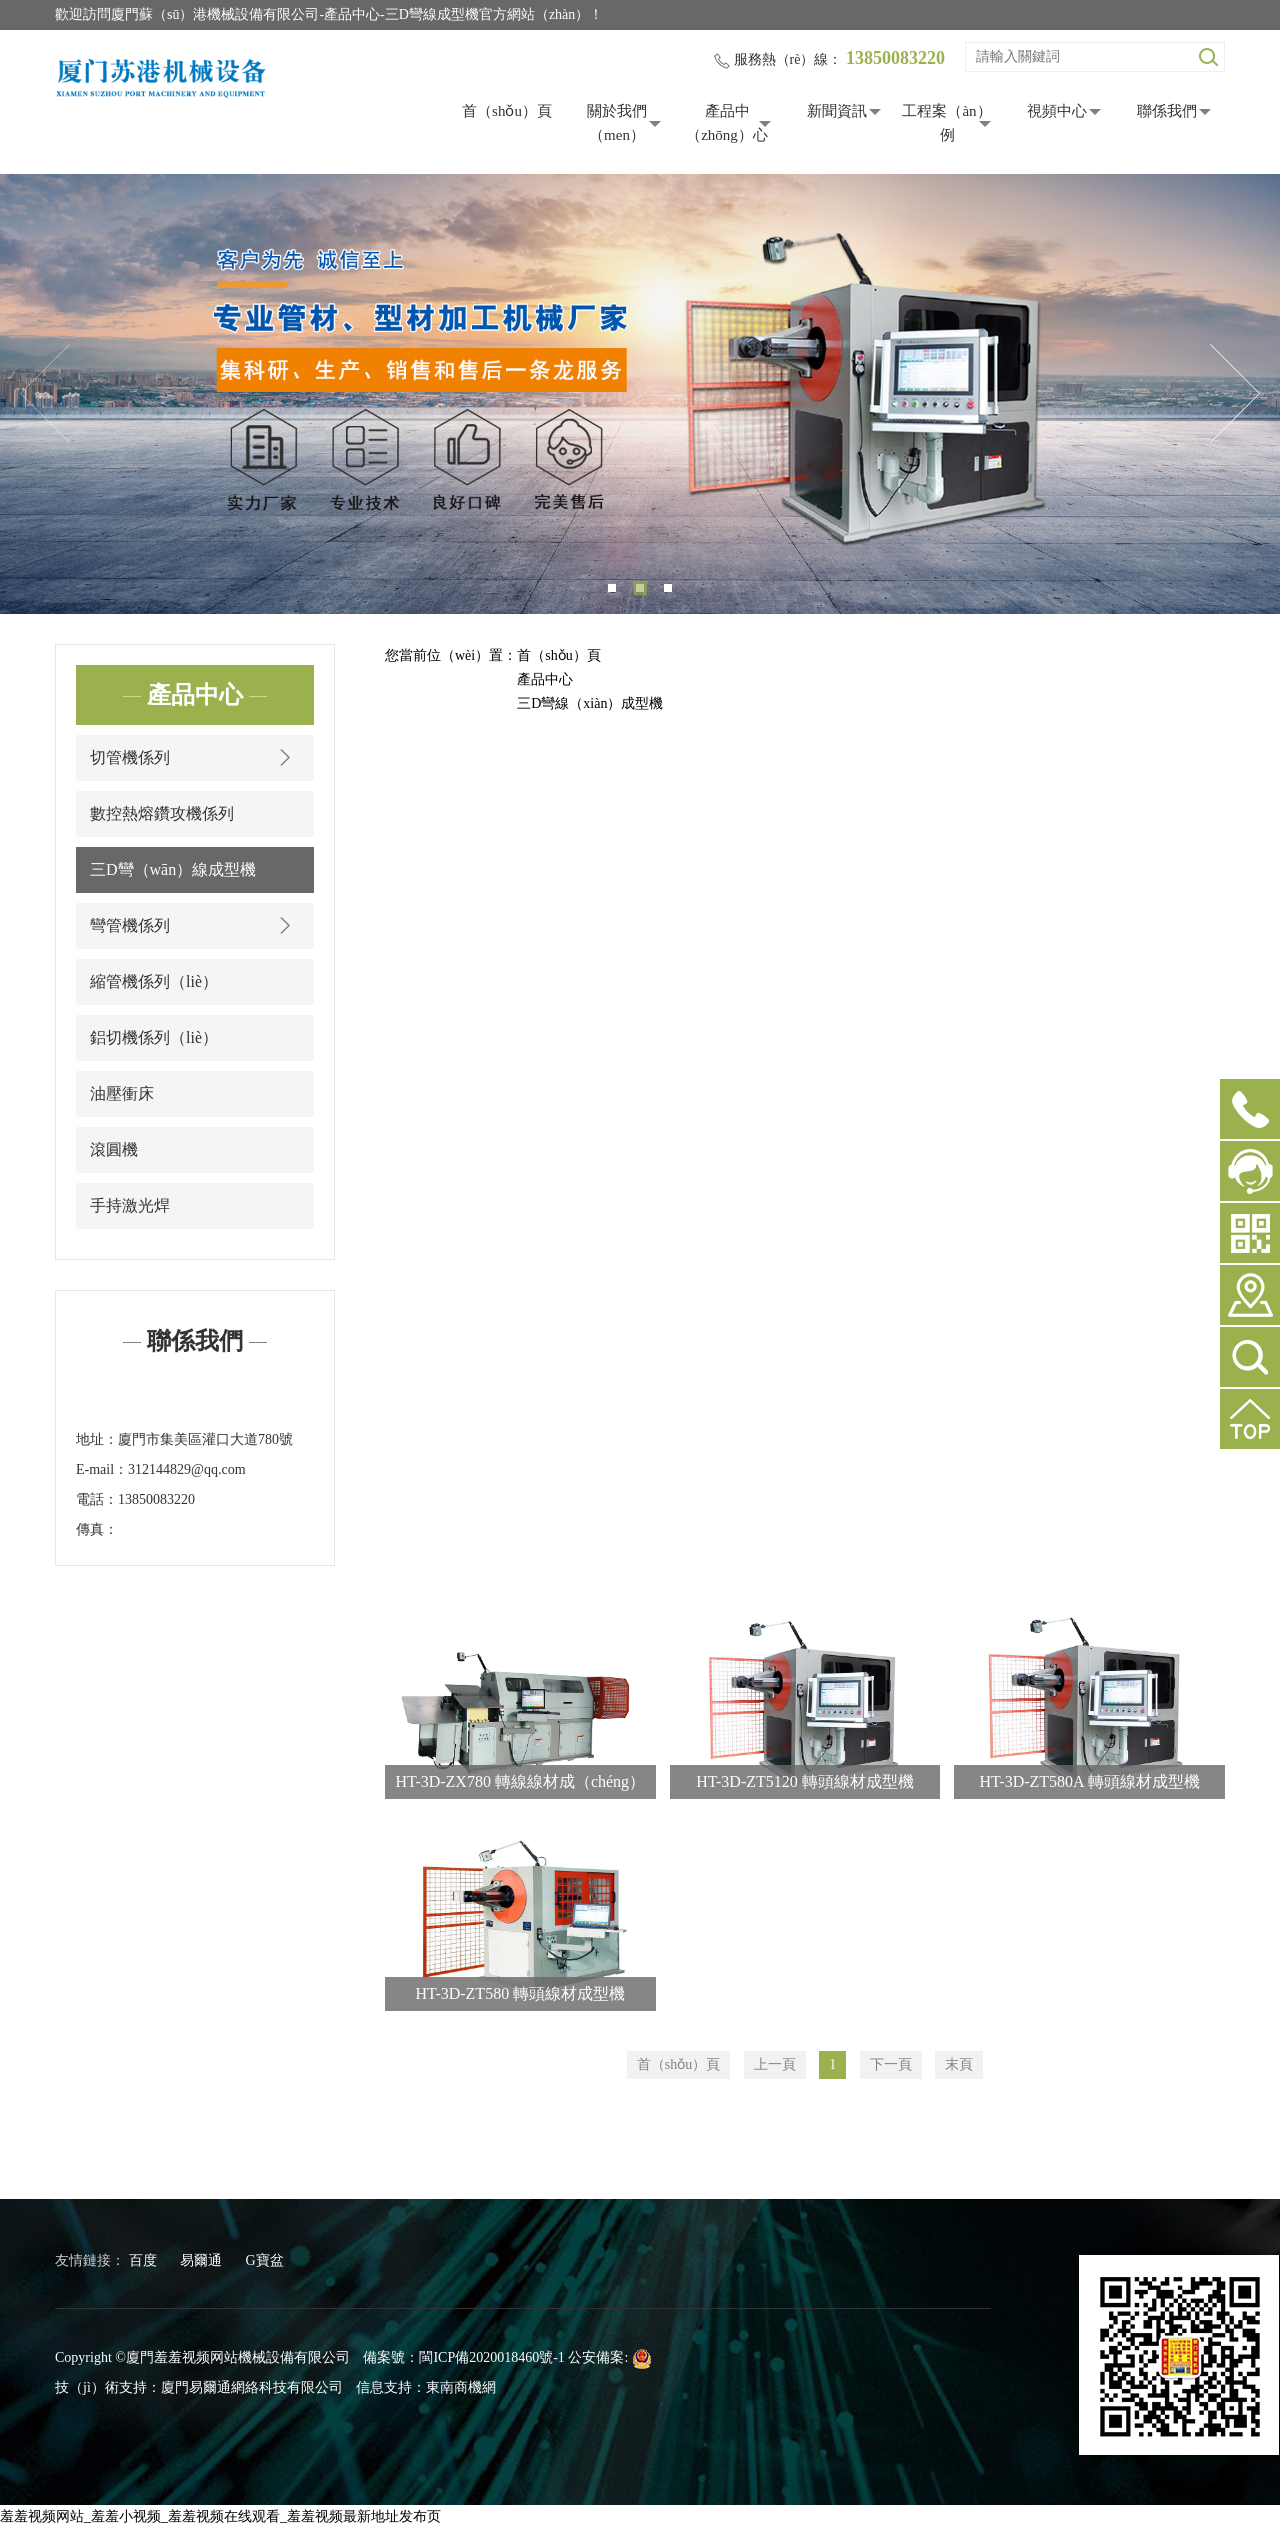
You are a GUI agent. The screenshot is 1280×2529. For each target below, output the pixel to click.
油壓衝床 (122, 1093)
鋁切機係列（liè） (154, 1037)
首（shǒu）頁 (507, 111)
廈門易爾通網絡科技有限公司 (252, 2387)
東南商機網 (461, 2387)
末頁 (959, 2064)
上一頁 (775, 2064)
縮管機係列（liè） (154, 981)
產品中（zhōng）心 (727, 123)
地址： (97, 1439)
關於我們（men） (617, 123)
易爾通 (201, 2260)
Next (1235, 394)
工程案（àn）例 (946, 123)
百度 (143, 2260)
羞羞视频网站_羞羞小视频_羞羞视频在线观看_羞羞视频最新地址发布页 (220, 2516)
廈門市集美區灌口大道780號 (205, 1439)
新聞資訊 (837, 111)
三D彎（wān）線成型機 (173, 869)
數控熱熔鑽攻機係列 (162, 813)
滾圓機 (114, 1149)
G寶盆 (265, 2260)
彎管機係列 (195, 925)
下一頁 (891, 2064)
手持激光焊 (130, 1205)
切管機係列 (195, 757)
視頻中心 (1057, 111)
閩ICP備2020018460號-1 (491, 2357)
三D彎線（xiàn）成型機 (590, 703)
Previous (45, 394)
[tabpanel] (640, 394)
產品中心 (545, 679)
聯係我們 (1167, 111)
